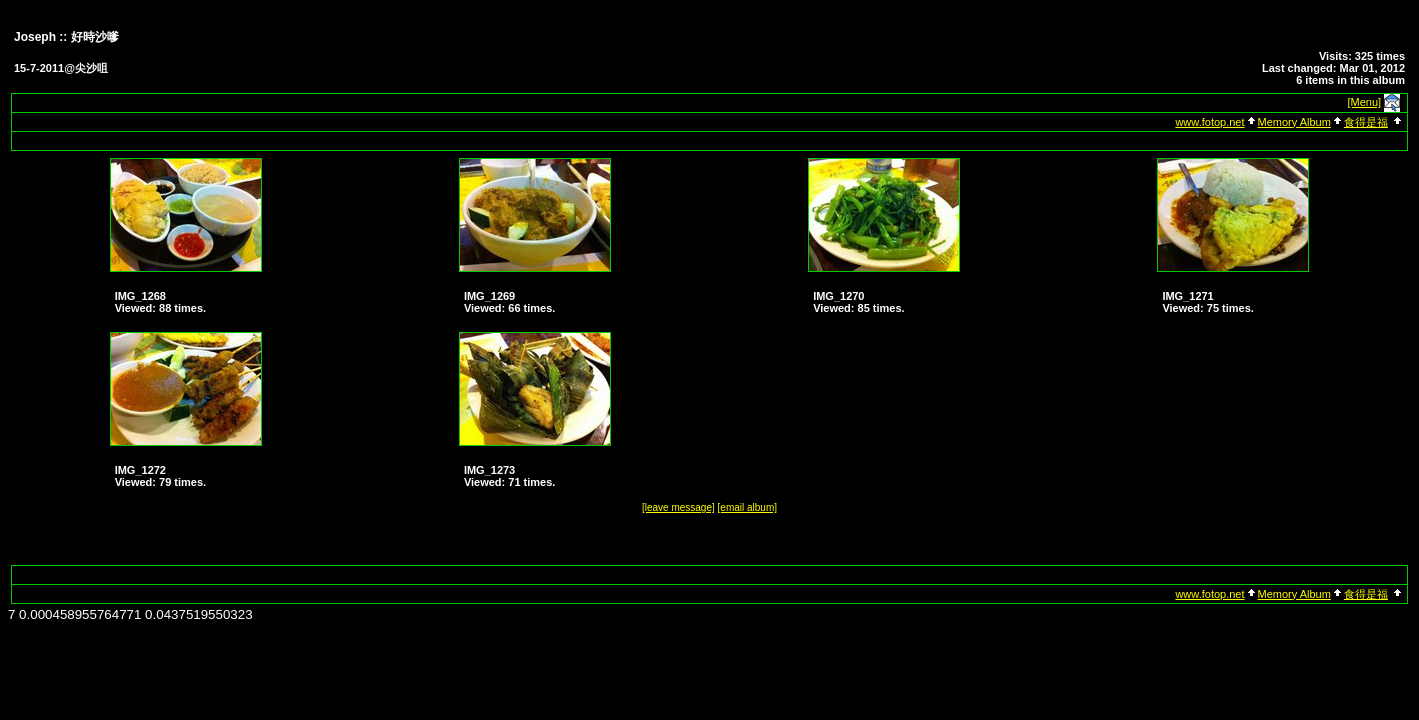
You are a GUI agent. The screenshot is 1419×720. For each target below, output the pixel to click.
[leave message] (678, 507)
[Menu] (1365, 102)
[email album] (747, 507)
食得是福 (1366, 122)
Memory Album (1294, 122)
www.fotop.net (1209, 122)
